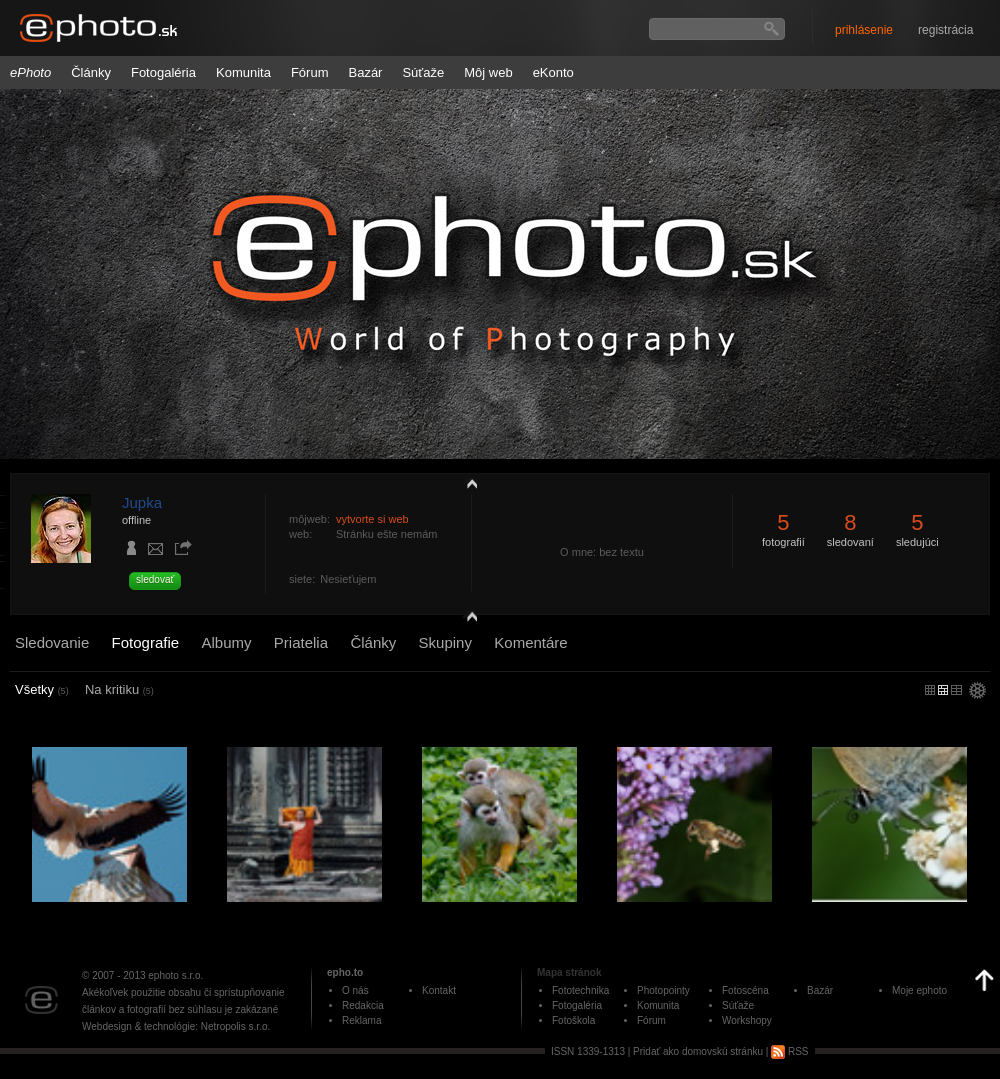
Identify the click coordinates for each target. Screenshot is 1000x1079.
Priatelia (301, 642)
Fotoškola (573, 1020)
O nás (355, 990)
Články (91, 72)
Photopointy (663, 990)
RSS (789, 1051)
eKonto (553, 72)
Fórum (310, 72)
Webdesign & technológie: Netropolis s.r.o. (176, 1026)
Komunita (243, 72)
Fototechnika (580, 990)
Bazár (365, 72)
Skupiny (445, 642)
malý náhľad (943, 690)
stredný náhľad (956, 690)
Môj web (488, 72)
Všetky (42, 689)
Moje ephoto (919, 990)
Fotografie (146, 642)
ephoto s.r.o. (175, 975)
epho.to (345, 972)
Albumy (226, 642)
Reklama (361, 1020)
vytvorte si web (372, 519)
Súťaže (423, 72)
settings (977, 692)
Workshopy (747, 1020)
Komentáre (530, 642)
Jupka (142, 502)
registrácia (945, 30)
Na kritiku (119, 689)
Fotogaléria (163, 72)
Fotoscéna (745, 990)
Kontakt (439, 990)
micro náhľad (930, 690)
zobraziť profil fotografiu (467, 483)
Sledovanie (52, 642)
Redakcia (363, 1005)
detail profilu (467, 617)
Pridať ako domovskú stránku (698, 1051)
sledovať (155, 579)
